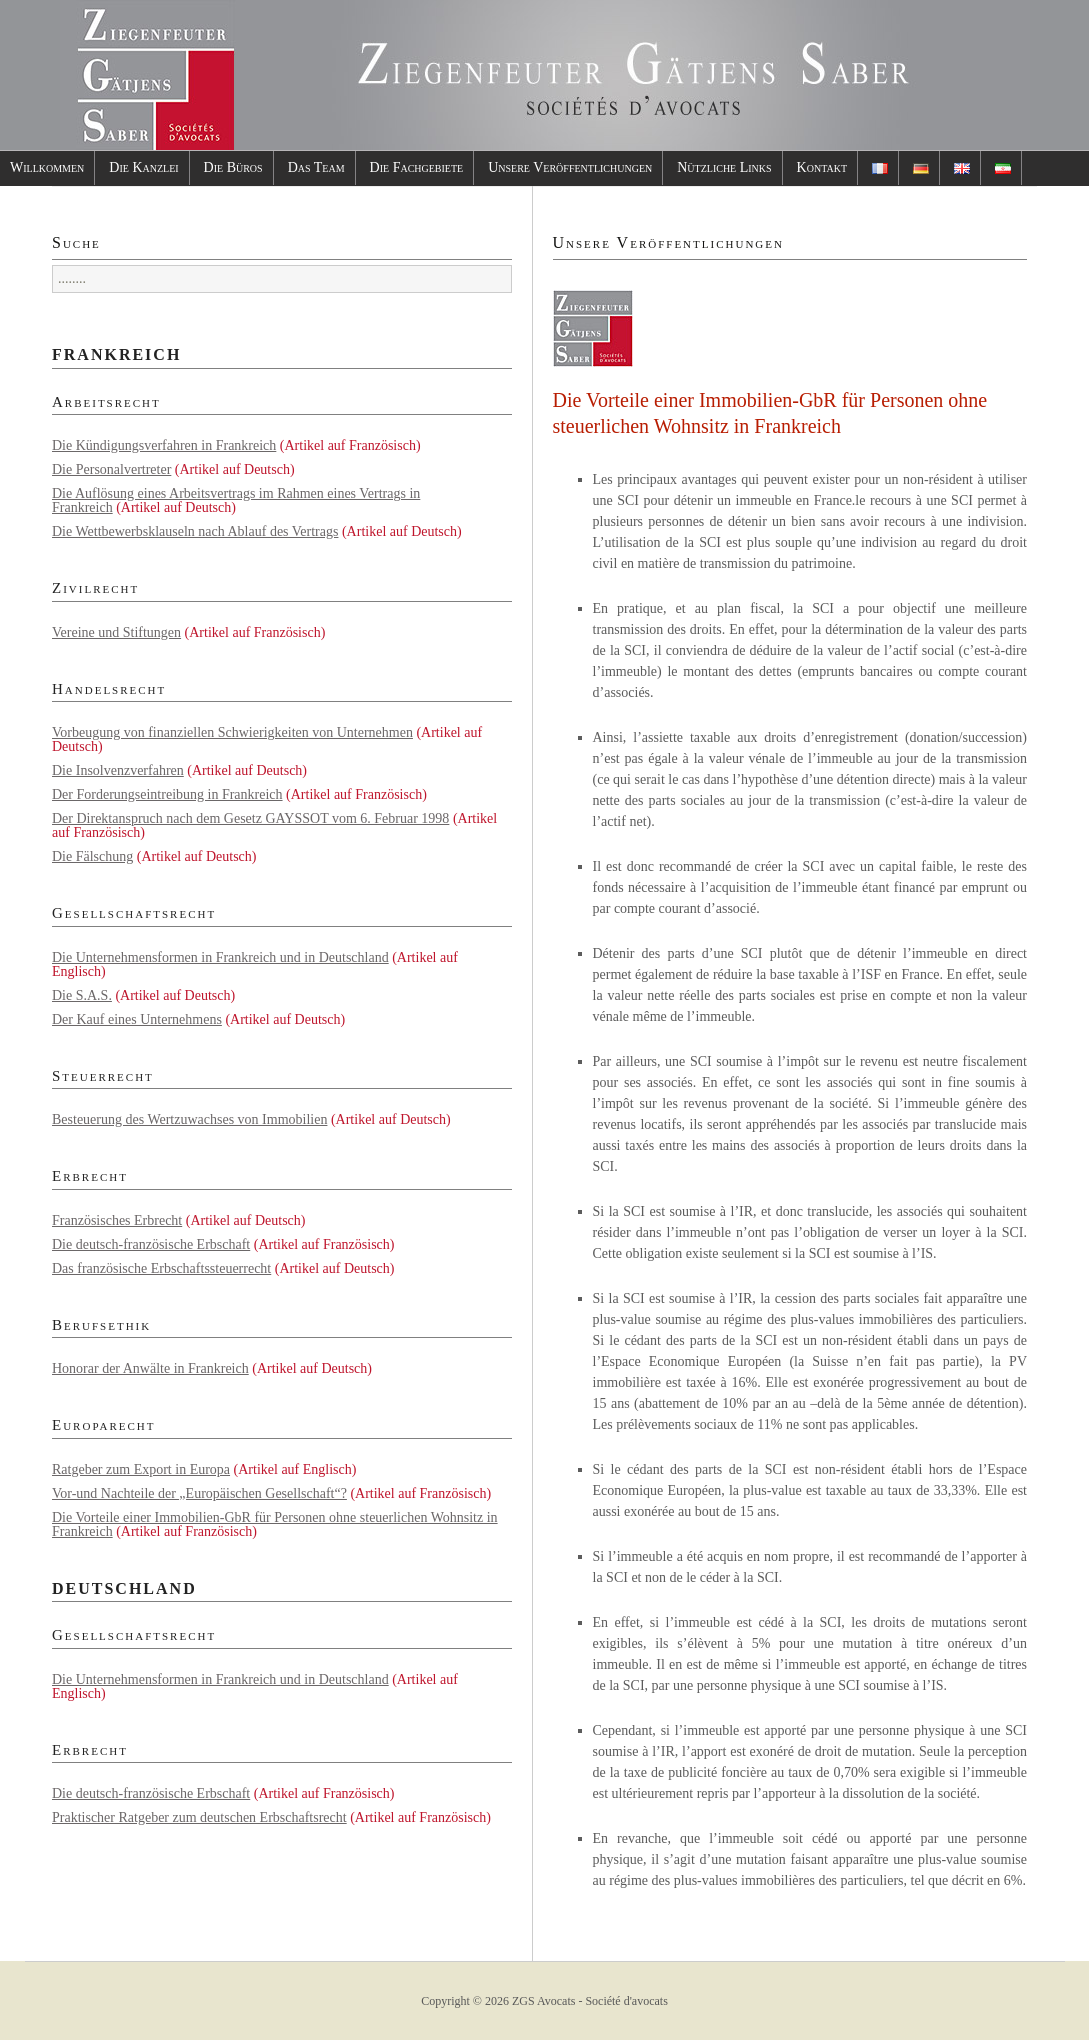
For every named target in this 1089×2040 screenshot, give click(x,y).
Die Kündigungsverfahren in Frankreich (164, 445)
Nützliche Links (724, 167)
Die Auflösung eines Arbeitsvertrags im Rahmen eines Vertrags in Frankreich (236, 500)
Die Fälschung (92, 856)
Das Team (316, 167)
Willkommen (47, 167)
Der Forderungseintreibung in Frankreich (167, 794)
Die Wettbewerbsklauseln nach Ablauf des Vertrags (195, 531)
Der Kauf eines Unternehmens (137, 1019)
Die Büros (233, 167)
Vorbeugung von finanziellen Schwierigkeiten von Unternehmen (232, 732)
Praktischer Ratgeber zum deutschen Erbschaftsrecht (199, 1817)
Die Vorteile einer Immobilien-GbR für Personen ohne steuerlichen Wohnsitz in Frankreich (275, 1524)
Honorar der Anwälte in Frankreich (150, 1368)
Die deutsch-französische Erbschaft (151, 1244)
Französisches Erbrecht (117, 1220)
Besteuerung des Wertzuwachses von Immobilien (189, 1119)
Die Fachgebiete (417, 167)
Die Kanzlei (143, 167)
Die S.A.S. (82, 995)
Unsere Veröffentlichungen (570, 167)
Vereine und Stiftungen (116, 632)
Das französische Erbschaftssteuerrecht (161, 1268)
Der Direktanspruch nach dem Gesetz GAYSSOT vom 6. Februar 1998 (250, 818)
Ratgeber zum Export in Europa (141, 1469)
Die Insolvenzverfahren (118, 770)
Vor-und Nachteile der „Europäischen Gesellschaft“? (199, 1493)
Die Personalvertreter (111, 469)
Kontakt (822, 167)
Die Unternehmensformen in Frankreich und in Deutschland (220, 957)
